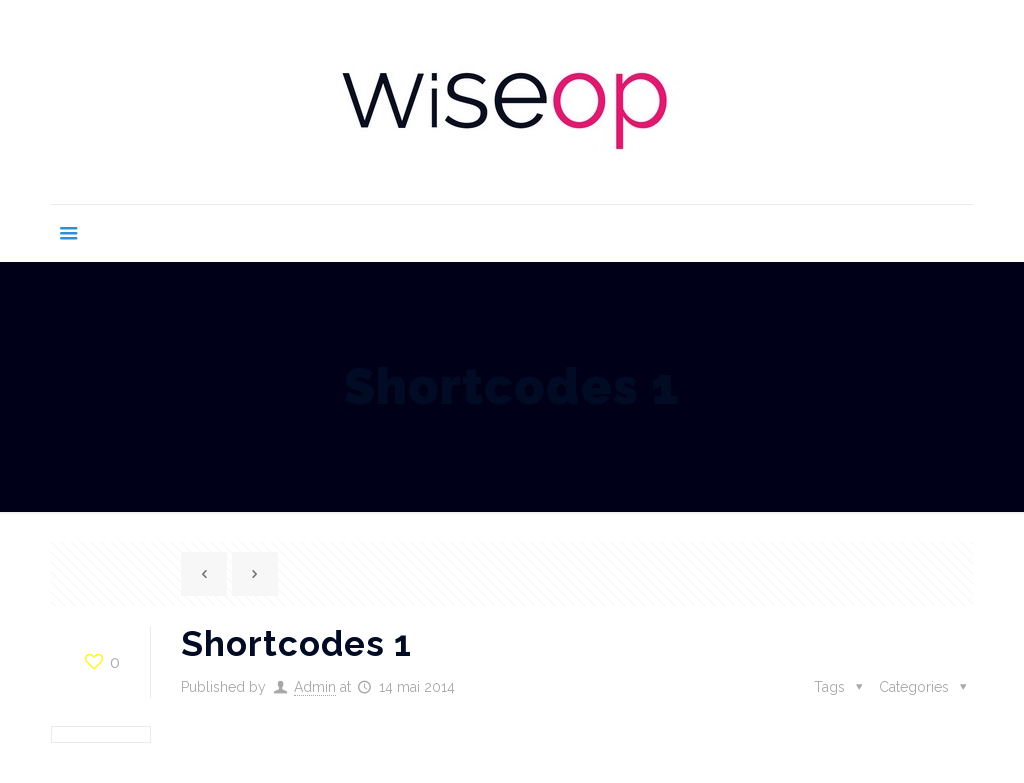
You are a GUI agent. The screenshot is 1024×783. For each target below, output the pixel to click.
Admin (315, 687)
